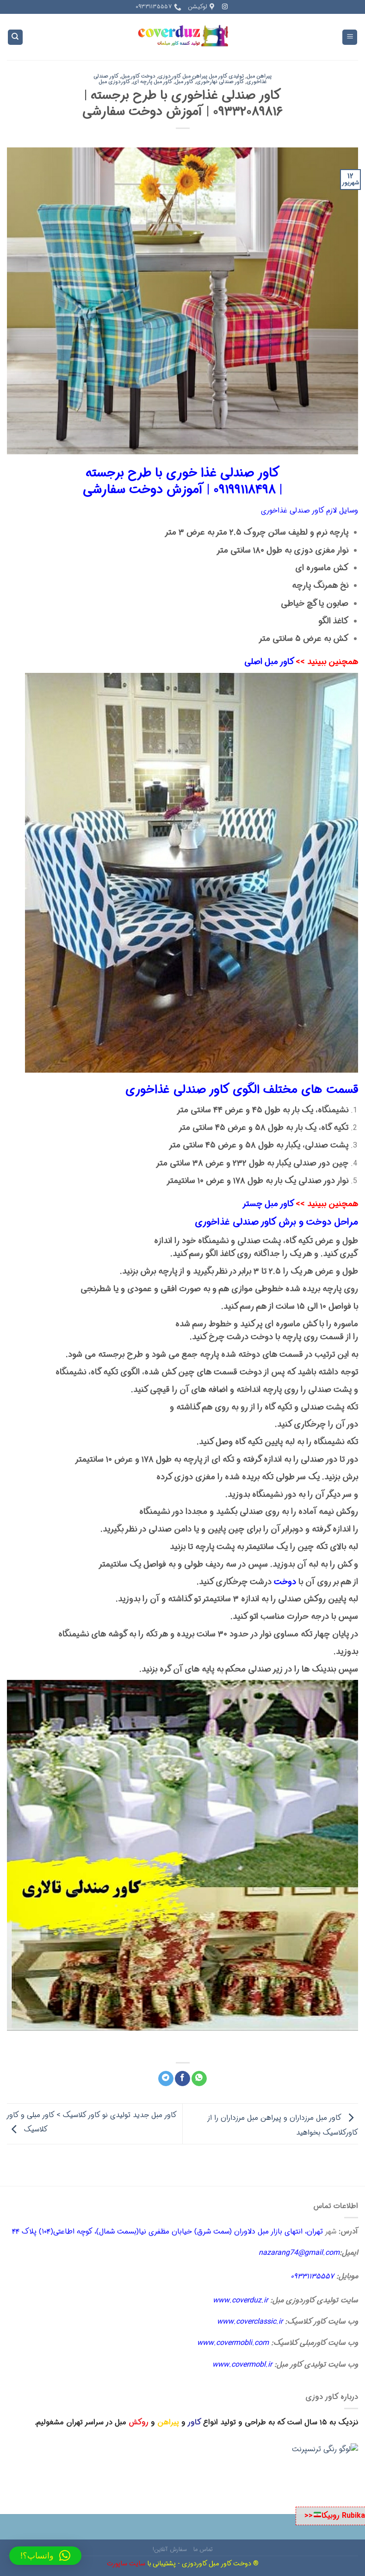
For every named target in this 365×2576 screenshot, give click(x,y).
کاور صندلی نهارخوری (220, 82)
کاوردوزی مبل (114, 82)
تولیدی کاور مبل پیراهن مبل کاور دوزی (201, 76)
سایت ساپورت (126, 2563)
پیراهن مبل (259, 76)
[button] (45, 2555)
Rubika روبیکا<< (334, 2515)
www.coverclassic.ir (250, 2321)
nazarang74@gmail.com (299, 2253)
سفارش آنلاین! (170, 2549)
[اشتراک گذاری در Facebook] (182, 2079)
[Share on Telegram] (165, 2079)
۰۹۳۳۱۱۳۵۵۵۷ (312, 2276)
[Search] (15, 37)
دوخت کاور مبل (138, 76)
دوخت (285, 1581)
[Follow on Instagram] (225, 7)
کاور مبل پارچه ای (153, 82)
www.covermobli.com (233, 2343)
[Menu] (349, 37)
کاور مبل (184, 82)
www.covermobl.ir (242, 2364)
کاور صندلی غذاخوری (236, 1222)
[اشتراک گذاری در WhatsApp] (199, 2079)
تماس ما (202, 2549)
